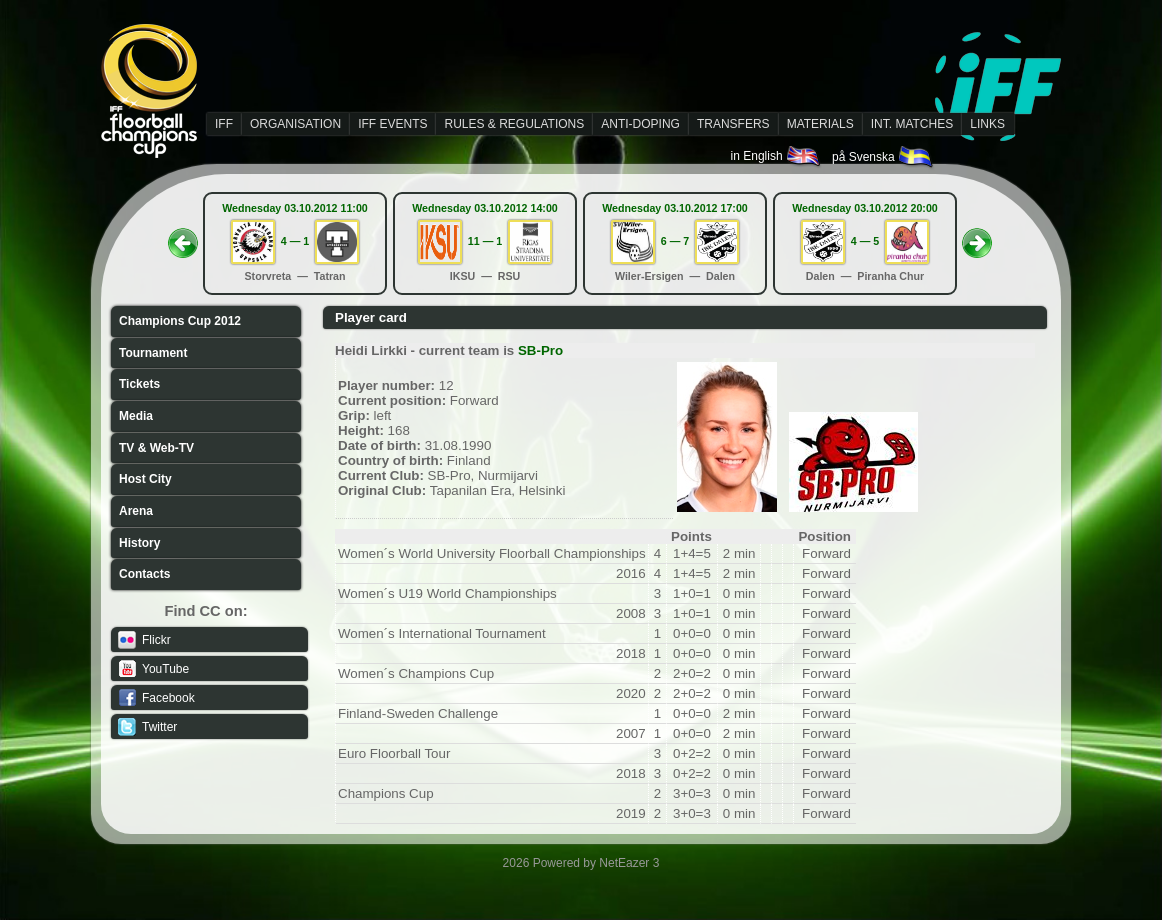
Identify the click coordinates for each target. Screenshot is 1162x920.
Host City (145, 479)
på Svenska (883, 157)
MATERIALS (820, 124)
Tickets (139, 384)
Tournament (153, 353)
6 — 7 (675, 241)
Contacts (144, 574)
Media (136, 416)
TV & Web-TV (156, 448)
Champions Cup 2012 (180, 321)
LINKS (987, 124)
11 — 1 (485, 241)
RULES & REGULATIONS (514, 124)
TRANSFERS (733, 124)
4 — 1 (295, 241)
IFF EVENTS (392, 124)
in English (776, 156)
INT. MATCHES (912, 124)
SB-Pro (540, 350)
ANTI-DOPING (640, 124)
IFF (224, 124)
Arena (136, 511)
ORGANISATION (295, 124)
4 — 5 (865, 241)
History (139, 543)
